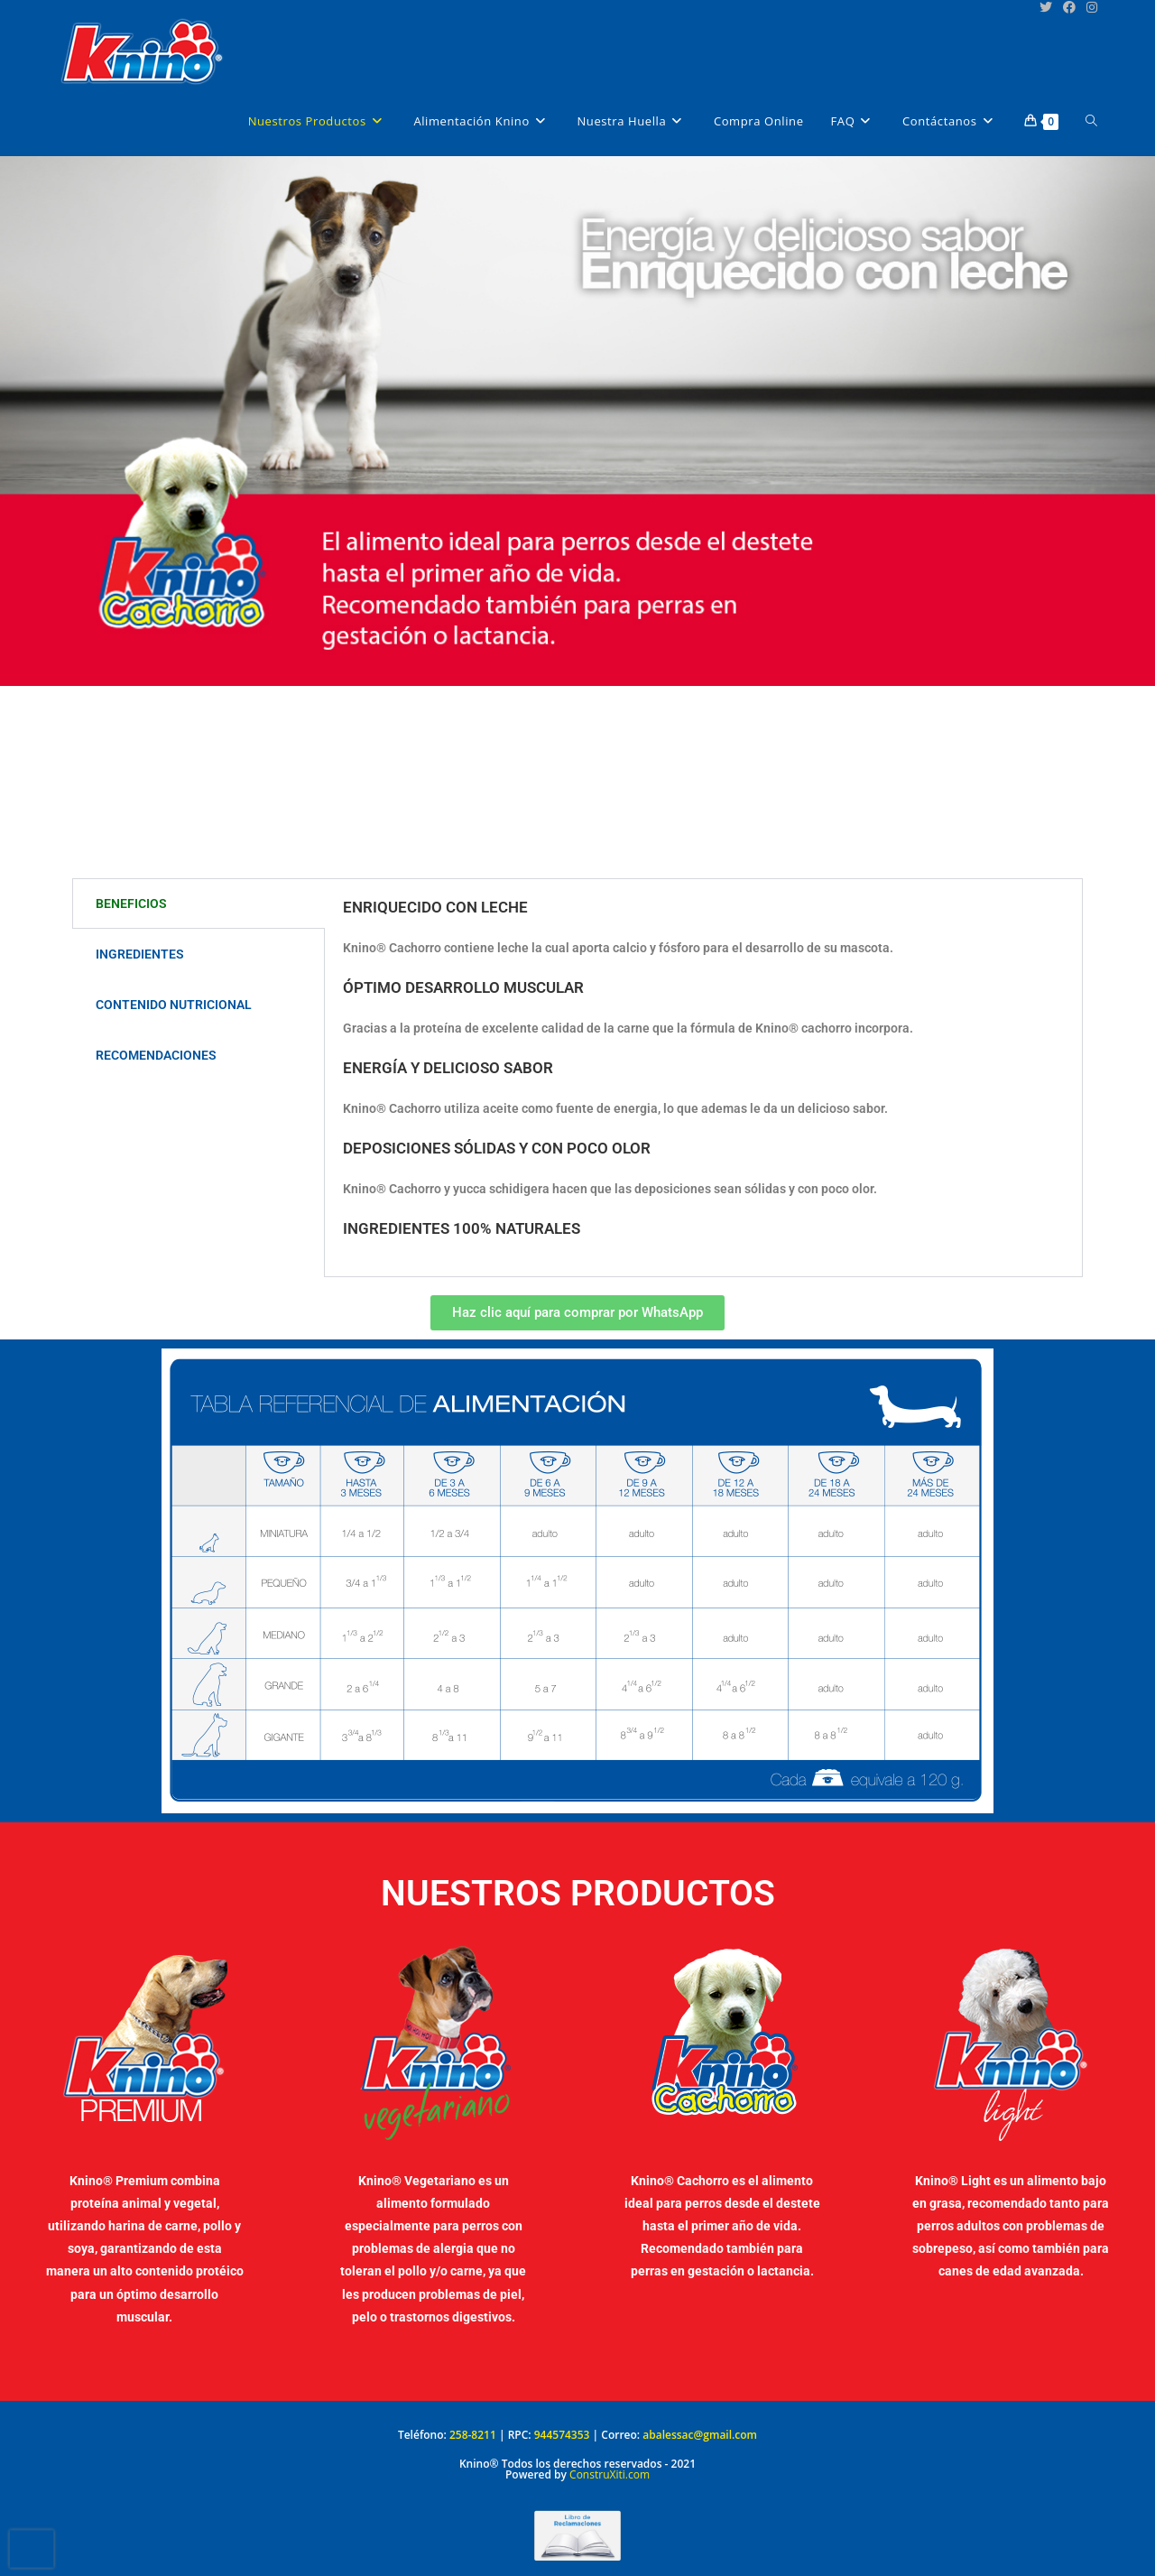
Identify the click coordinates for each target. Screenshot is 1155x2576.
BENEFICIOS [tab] (131, 903)
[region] (577, 517)
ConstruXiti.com (609, 2474)
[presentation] (32, 2549)
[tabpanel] (703, 1077)
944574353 (562, 2434)
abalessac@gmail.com (699, 2434)
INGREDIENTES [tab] (140, 954)
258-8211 (472, 2434)
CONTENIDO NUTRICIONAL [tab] (174, 1004)
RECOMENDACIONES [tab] (156, 1055)
